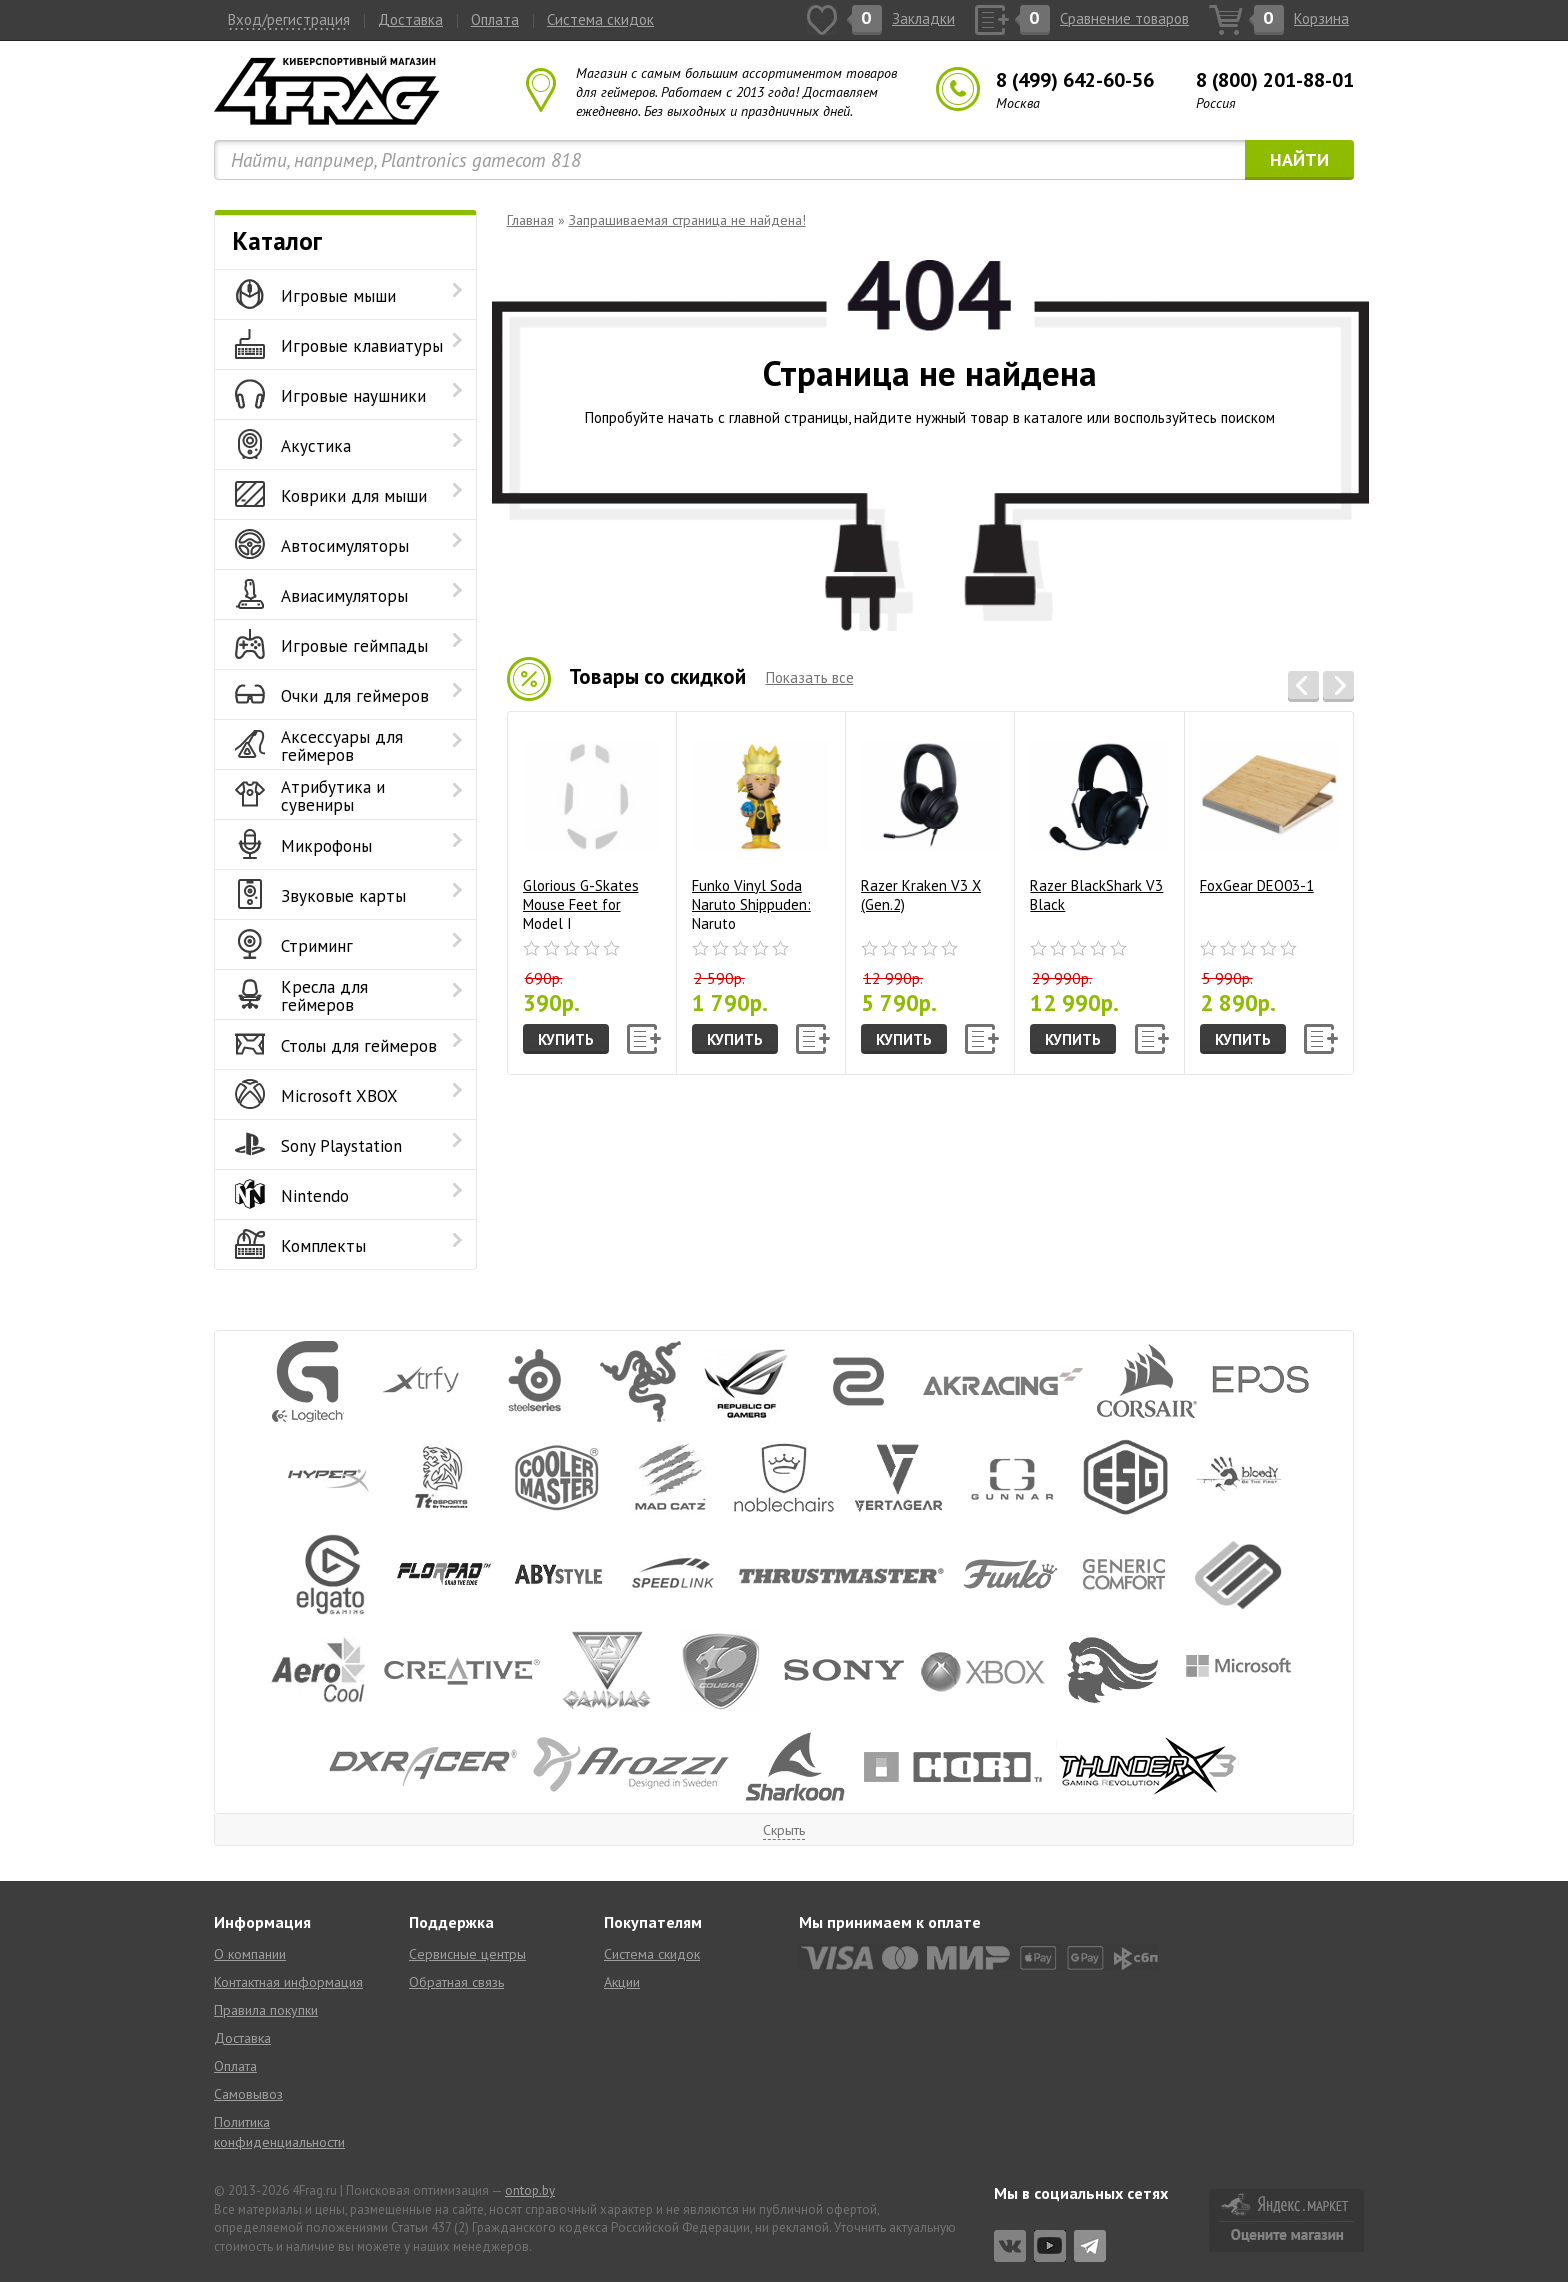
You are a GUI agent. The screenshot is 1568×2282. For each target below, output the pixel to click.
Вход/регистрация (289, 19)
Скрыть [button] (784, 1830)
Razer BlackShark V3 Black (1099, 820)
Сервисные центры (467, 1954)
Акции (622, 1982)
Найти (1299, 159)
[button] (1303, 686)
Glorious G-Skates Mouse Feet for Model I (592, 828)
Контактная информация (288, 1982)
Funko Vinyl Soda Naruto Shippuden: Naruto (761, 828)
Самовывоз (248, 2094)
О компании (250, 1954)
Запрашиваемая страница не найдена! (687, 220)
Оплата (495, 19)
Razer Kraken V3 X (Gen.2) (930, 820)
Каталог (277, 241)
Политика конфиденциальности (279, 2132)
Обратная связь (456, 1982)
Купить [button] (566, 1039)
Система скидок (600, 19)
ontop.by (530, 2190)
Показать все (810, 677)
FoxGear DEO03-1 (1269, 810)
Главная (530, 220)
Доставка (410, 19)
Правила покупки (266, 2010)
